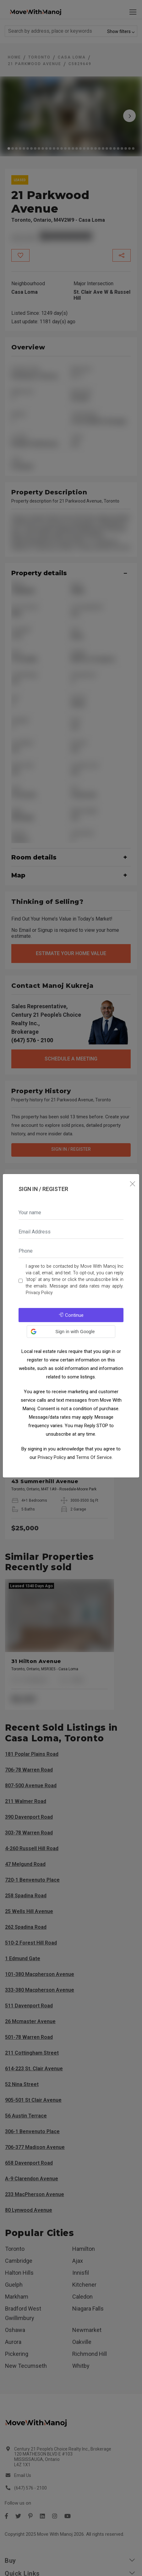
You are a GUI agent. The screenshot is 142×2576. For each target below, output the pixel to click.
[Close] (132, 1184)
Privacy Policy (39, 1292)
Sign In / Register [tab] (43, 1189)
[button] (71, 1331)
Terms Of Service (94, 1457)
